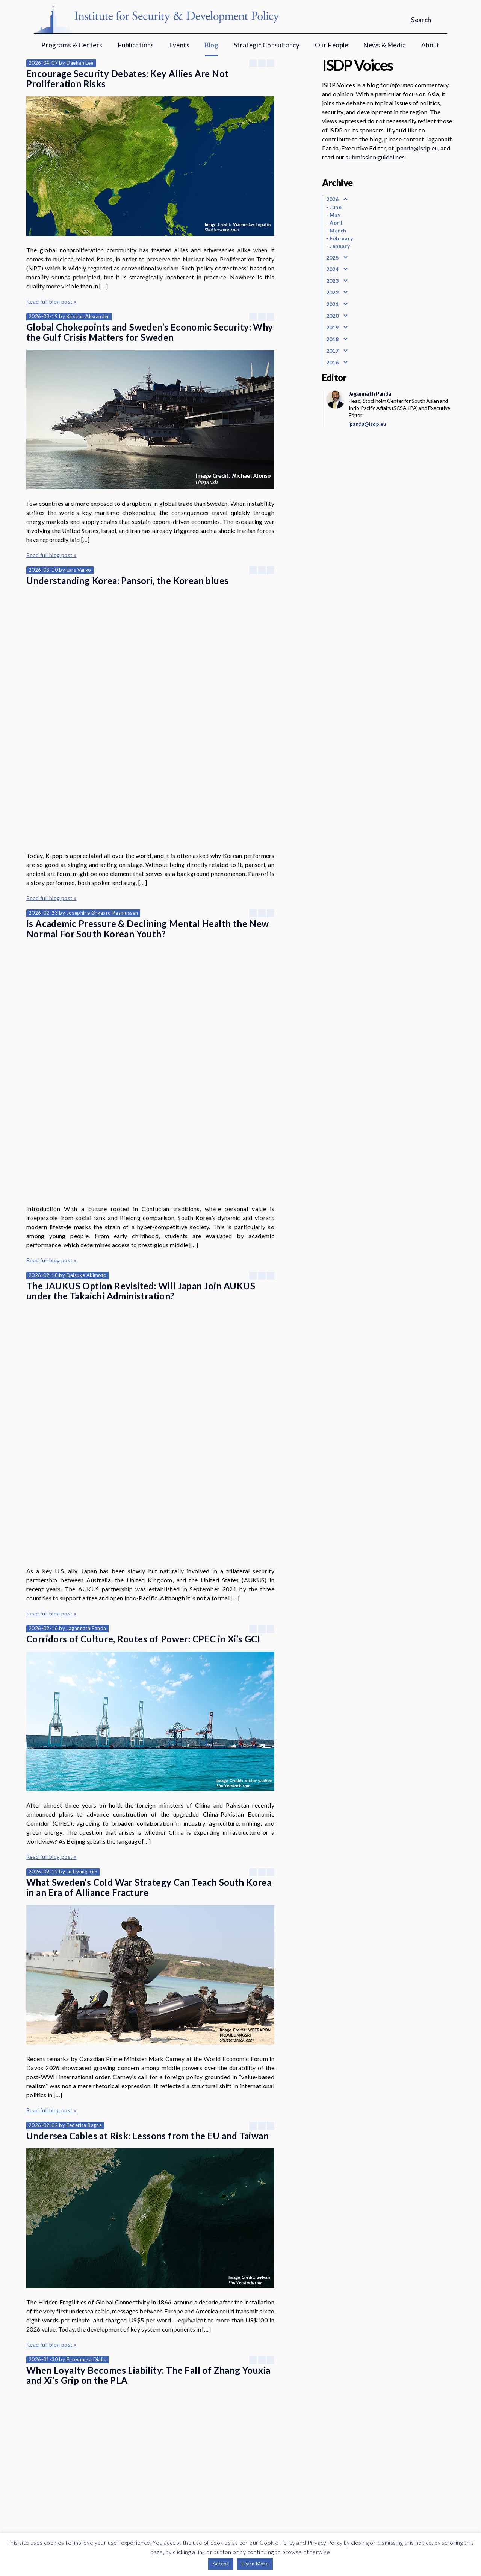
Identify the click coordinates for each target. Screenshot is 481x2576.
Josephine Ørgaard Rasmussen (102, 804)
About (430, 45)
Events (179, 45)
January (340, 246)
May (335, 214)
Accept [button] (221, 2564)
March (338, 230)
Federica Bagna (84, 1799)
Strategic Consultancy (266, 45)
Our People (331, 45)
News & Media (384, 45)
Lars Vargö (79, 570)
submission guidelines (375, 157)
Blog (212, 45)
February (341, 238)
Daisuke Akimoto (87, 1058)
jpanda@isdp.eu (416, 148)
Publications (136, 45)
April (336, 222)
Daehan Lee (80, 63)
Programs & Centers (71, 45)
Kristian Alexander (88, 316)
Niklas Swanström (87, 2287)
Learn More (255, 2564)
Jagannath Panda (86, 1302)
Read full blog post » (51, 301)
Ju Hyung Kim (82, 1545)
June (336, 207)
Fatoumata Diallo (87, 2033)
